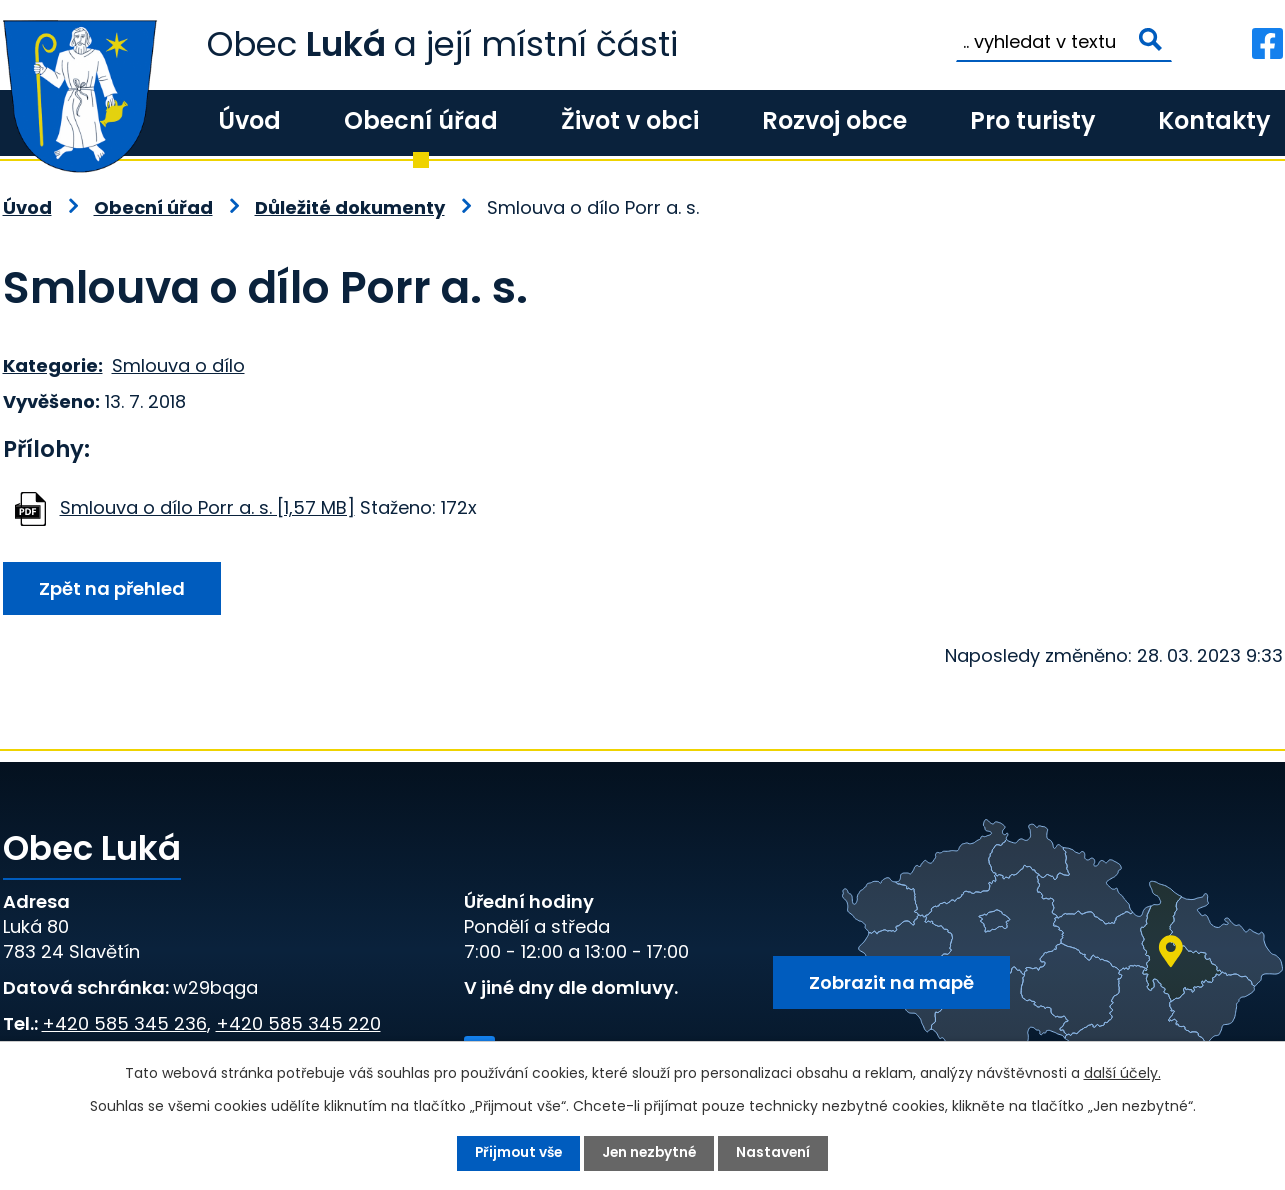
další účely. (1122, 1073)
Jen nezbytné (651, 1153)
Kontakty (1214, 120)
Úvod (249, 120)
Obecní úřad (421, 120)
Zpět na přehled (115, 589)
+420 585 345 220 (298, 1023)
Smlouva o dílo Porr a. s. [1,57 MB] (207, 507)
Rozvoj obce (834, 120)
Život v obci (630, 120)
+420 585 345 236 (124, 1023)
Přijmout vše (516, 1153)
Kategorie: (53, 365)
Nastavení (777, 1153)
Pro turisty (1032, 120)
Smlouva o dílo (178, 365)
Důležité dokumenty (350, 207)
